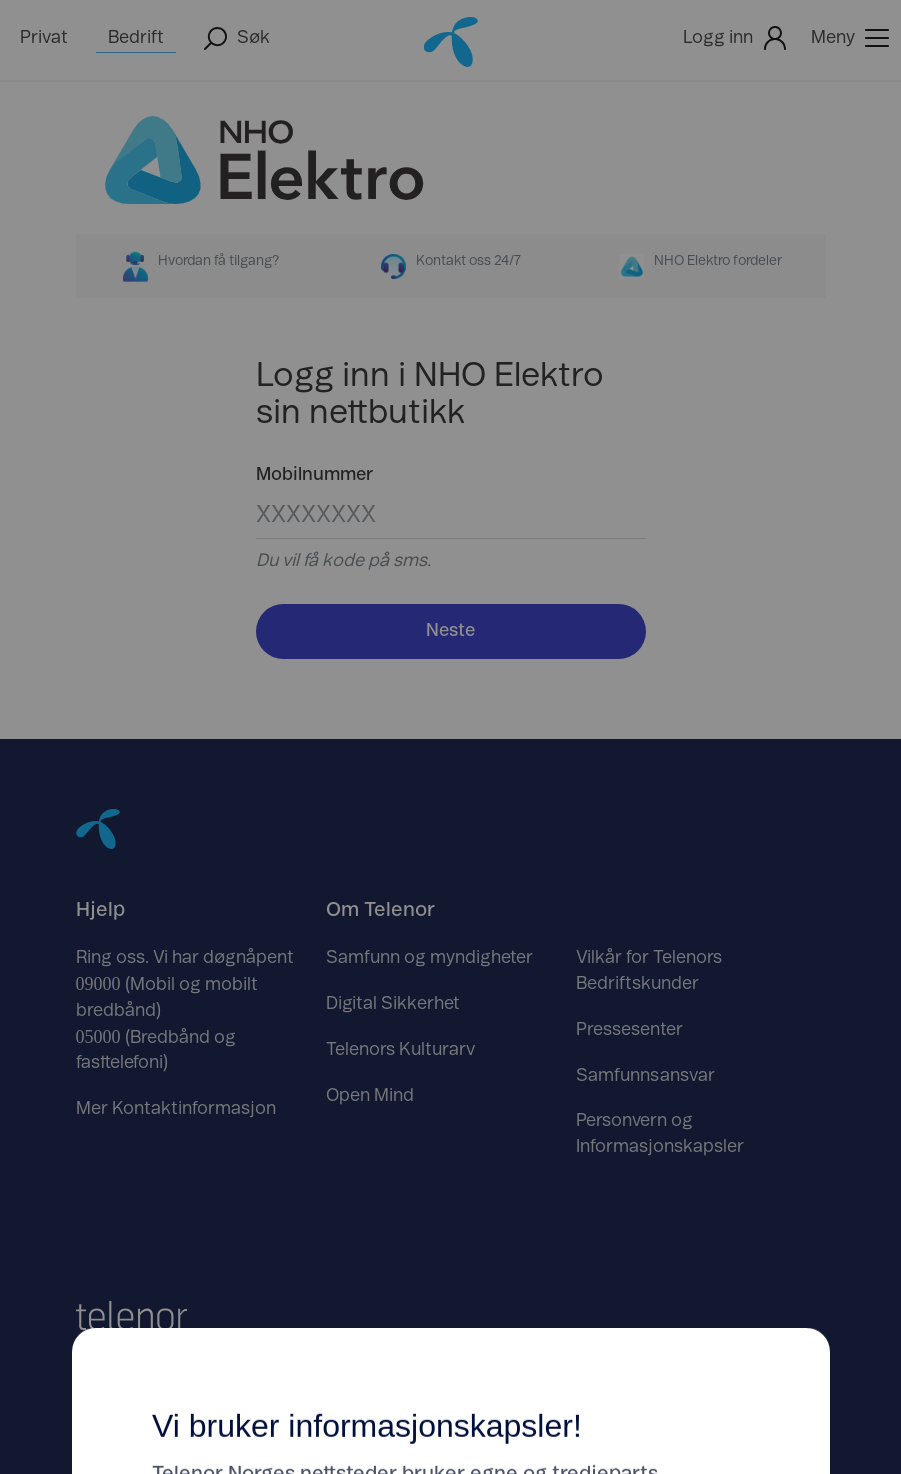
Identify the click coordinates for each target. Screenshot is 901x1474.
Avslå (296, 809)
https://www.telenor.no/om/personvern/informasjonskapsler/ (406, 975)
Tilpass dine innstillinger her (451, 889)
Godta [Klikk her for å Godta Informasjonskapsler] (605, 809)
